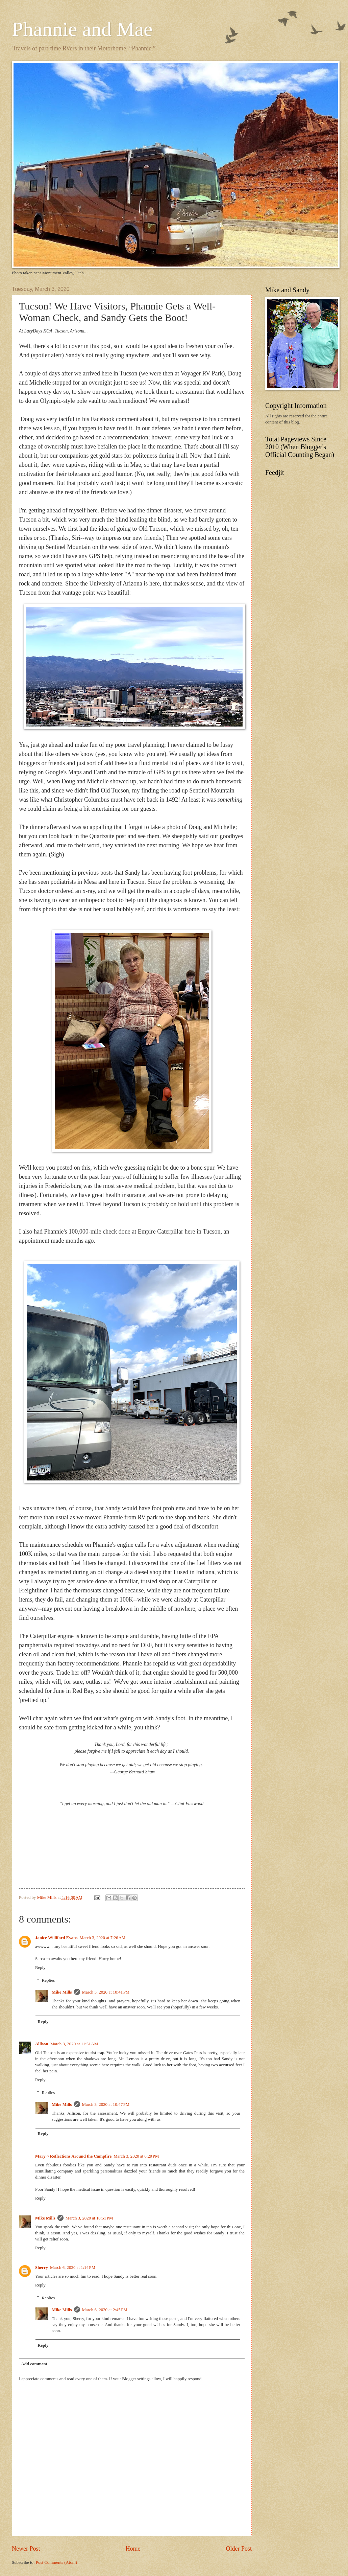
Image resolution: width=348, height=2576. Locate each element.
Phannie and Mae (82, 29)
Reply (40, 1967)
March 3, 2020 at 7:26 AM (102, 1937)
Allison (41, 2044)
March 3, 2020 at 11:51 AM (74, 2044)
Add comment (34, 2364)
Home (132, 2548)
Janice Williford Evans (56, 1937)
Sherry (41, 2267)
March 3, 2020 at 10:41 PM (106, 1992)
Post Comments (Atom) (56, 2562)
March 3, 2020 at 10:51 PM (89, 2218)
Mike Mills (62, 1992)
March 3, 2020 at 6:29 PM (136, 2156)
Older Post (239, 2548)
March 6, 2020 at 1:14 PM (72, 2267)
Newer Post (26, 2548)
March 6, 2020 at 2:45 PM (104, 2309)
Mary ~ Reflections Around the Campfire (73, 2156)
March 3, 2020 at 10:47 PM (106, 2104)
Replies (48, 1980)
